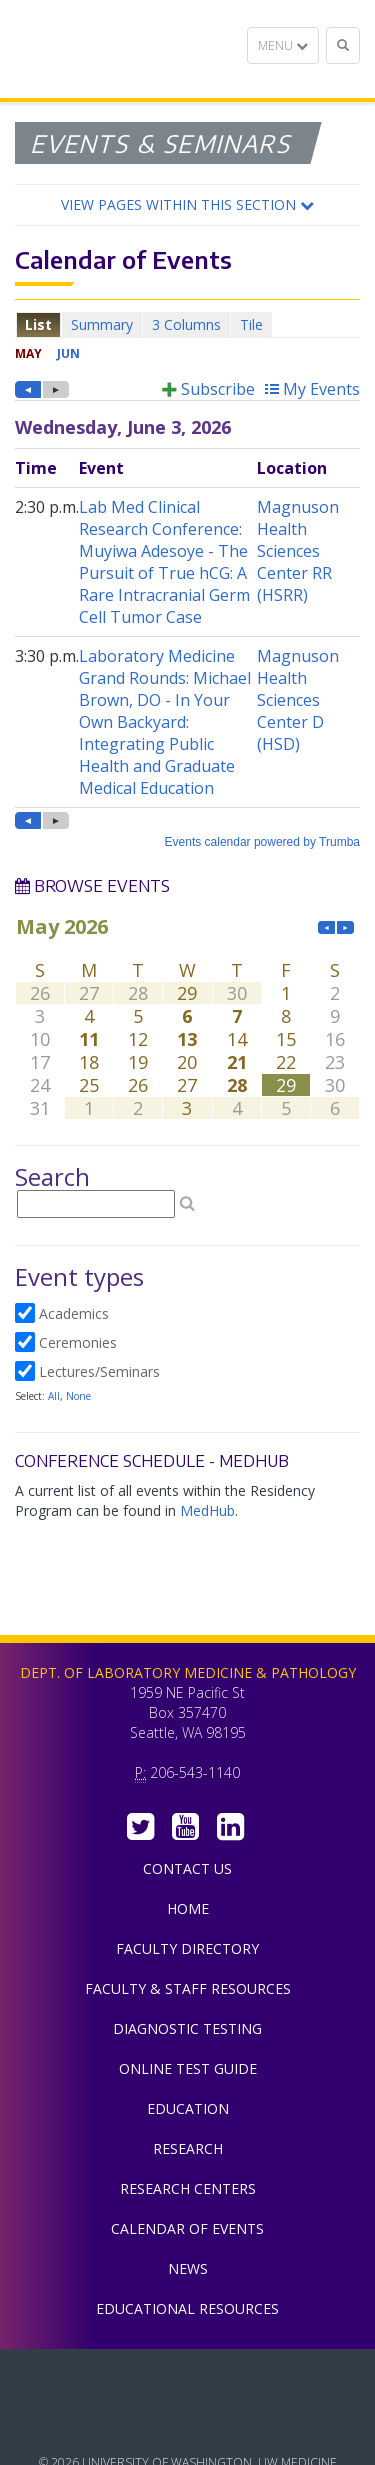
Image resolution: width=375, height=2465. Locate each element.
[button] (187, 205)
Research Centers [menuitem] (188, 2188)
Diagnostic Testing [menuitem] (187, 2028)
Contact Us (187, 1868)
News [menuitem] (188, 2268)
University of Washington (188, 2424)
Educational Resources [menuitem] (187, 2308)
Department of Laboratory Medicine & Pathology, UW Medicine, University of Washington (117, 49)
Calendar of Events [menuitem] (187, 2228)
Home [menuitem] (188, 1908)
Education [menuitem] (188, 2108)
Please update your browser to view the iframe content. (187, 324)
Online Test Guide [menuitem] (188, 2068)
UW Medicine (188, 2379)
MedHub (207, 1510)
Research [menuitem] (188, 2148)
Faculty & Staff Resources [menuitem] (188, 1988)
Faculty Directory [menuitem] (187, 1948)
